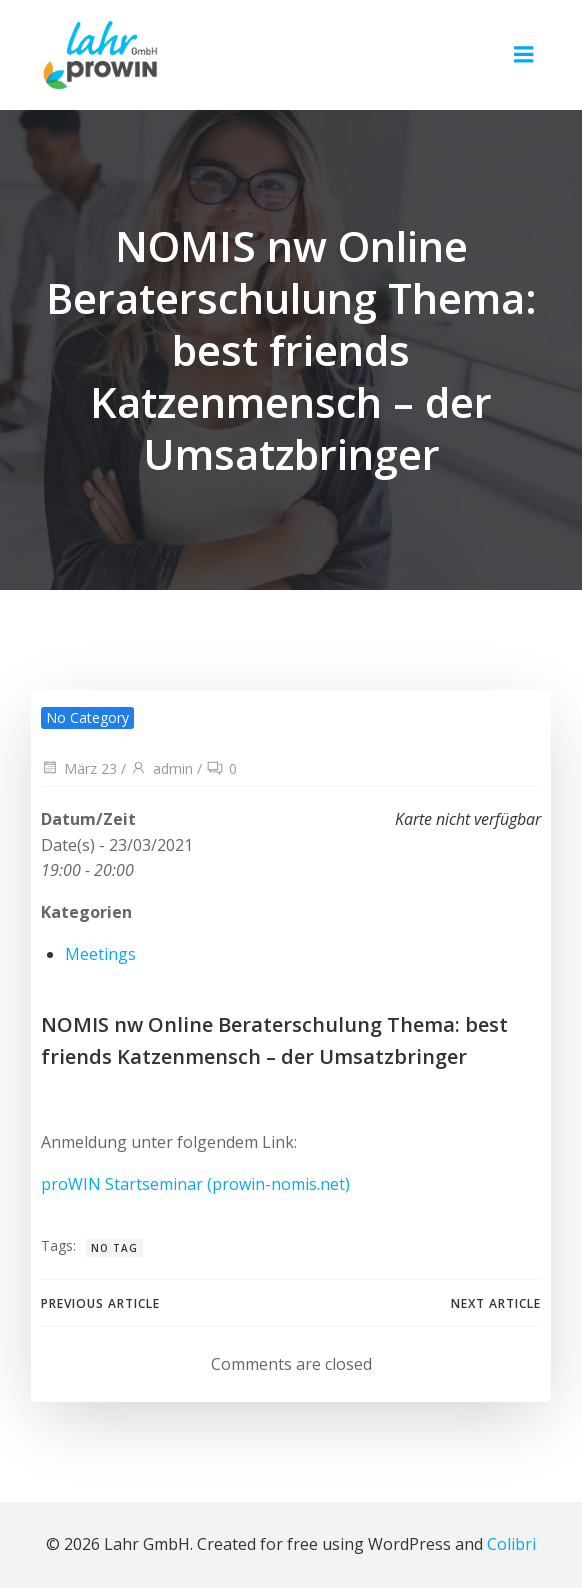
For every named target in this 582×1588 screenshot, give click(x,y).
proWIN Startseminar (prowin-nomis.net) (195, 1184)
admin (161, 768)
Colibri (511, 1544)
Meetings (100, 954)
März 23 (79, 768)
